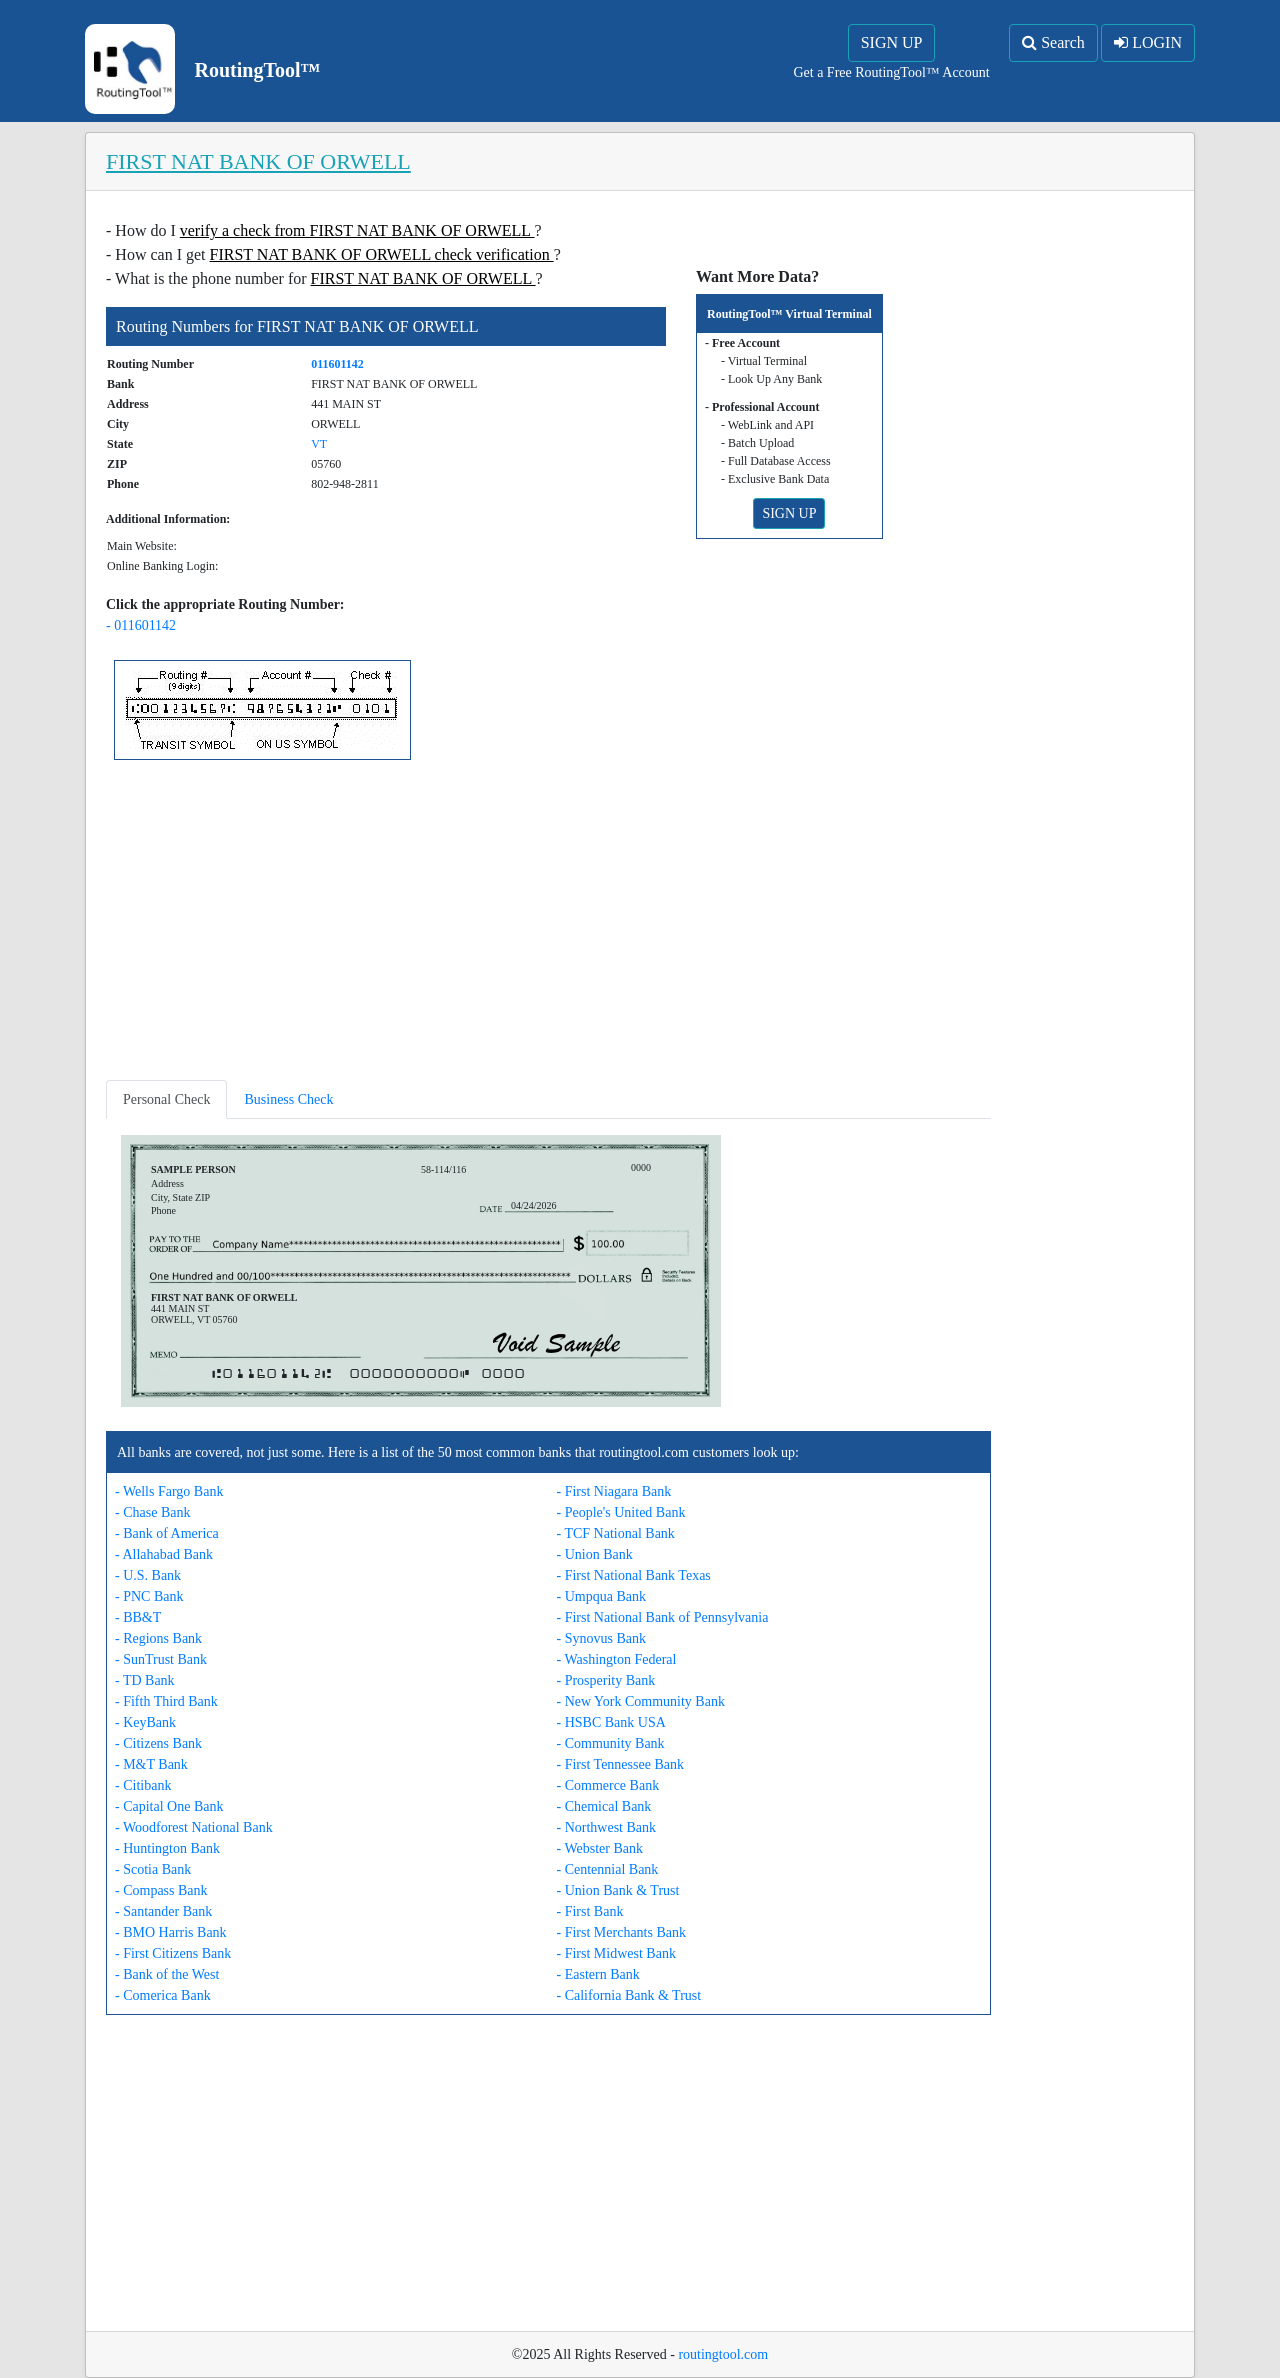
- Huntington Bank (167, 1848)
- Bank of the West (167, 1974)
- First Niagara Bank (614, 1491)
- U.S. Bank (148, 1575)
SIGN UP (892, 42)
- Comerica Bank (163, 1995)
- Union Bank (595, 1554)
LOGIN (1148, 42)
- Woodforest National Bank (194, 1827)
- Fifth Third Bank (166, 1701)
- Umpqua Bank (601, 1596)
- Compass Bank (161, 1890)
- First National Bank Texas (634, 1575)
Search (1053, 42)
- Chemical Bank (604, 1806)
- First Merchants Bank (621, 1932)
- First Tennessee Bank (620, 1764)
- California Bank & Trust (629, 1995)
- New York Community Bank (641, 1701)
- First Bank (590, 1911)
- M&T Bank (151, 1764)
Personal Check (166, 1099)
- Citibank (143, 1785)
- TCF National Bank (616, 1533)
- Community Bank (611, 1743)
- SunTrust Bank (161, 1659)
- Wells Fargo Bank (169, 1491)
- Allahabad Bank (164, 1554)
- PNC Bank (149, 1596)
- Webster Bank (600, 1848)
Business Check (288, 1099)
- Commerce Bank (608, 1785)
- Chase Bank (152, 1512)
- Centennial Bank (608, 1869)
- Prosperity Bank (606, 1680)
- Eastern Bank (598, 1974)
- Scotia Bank (153, 1869)
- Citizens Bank (158, 1743)
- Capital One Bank (169, 1806)
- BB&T (138, 1617)
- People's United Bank (621, 1512)
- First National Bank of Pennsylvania (663, 1617)
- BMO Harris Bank (171, 1932)
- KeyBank (145, 1722)
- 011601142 (141, 625)
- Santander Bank (163, 1911)
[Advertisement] (548, 924)
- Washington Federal (617, 1659)
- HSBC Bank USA (611, 1722)
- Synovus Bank (601, 1638)
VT (319, 444)
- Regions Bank (158, 1638)
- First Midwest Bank (616, 1953)
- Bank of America (167, 1533)
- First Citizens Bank (173, 1953)
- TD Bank (145, 1680)
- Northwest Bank (607, 1827)
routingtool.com (723, 2354)
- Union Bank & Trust (618, 1890)
